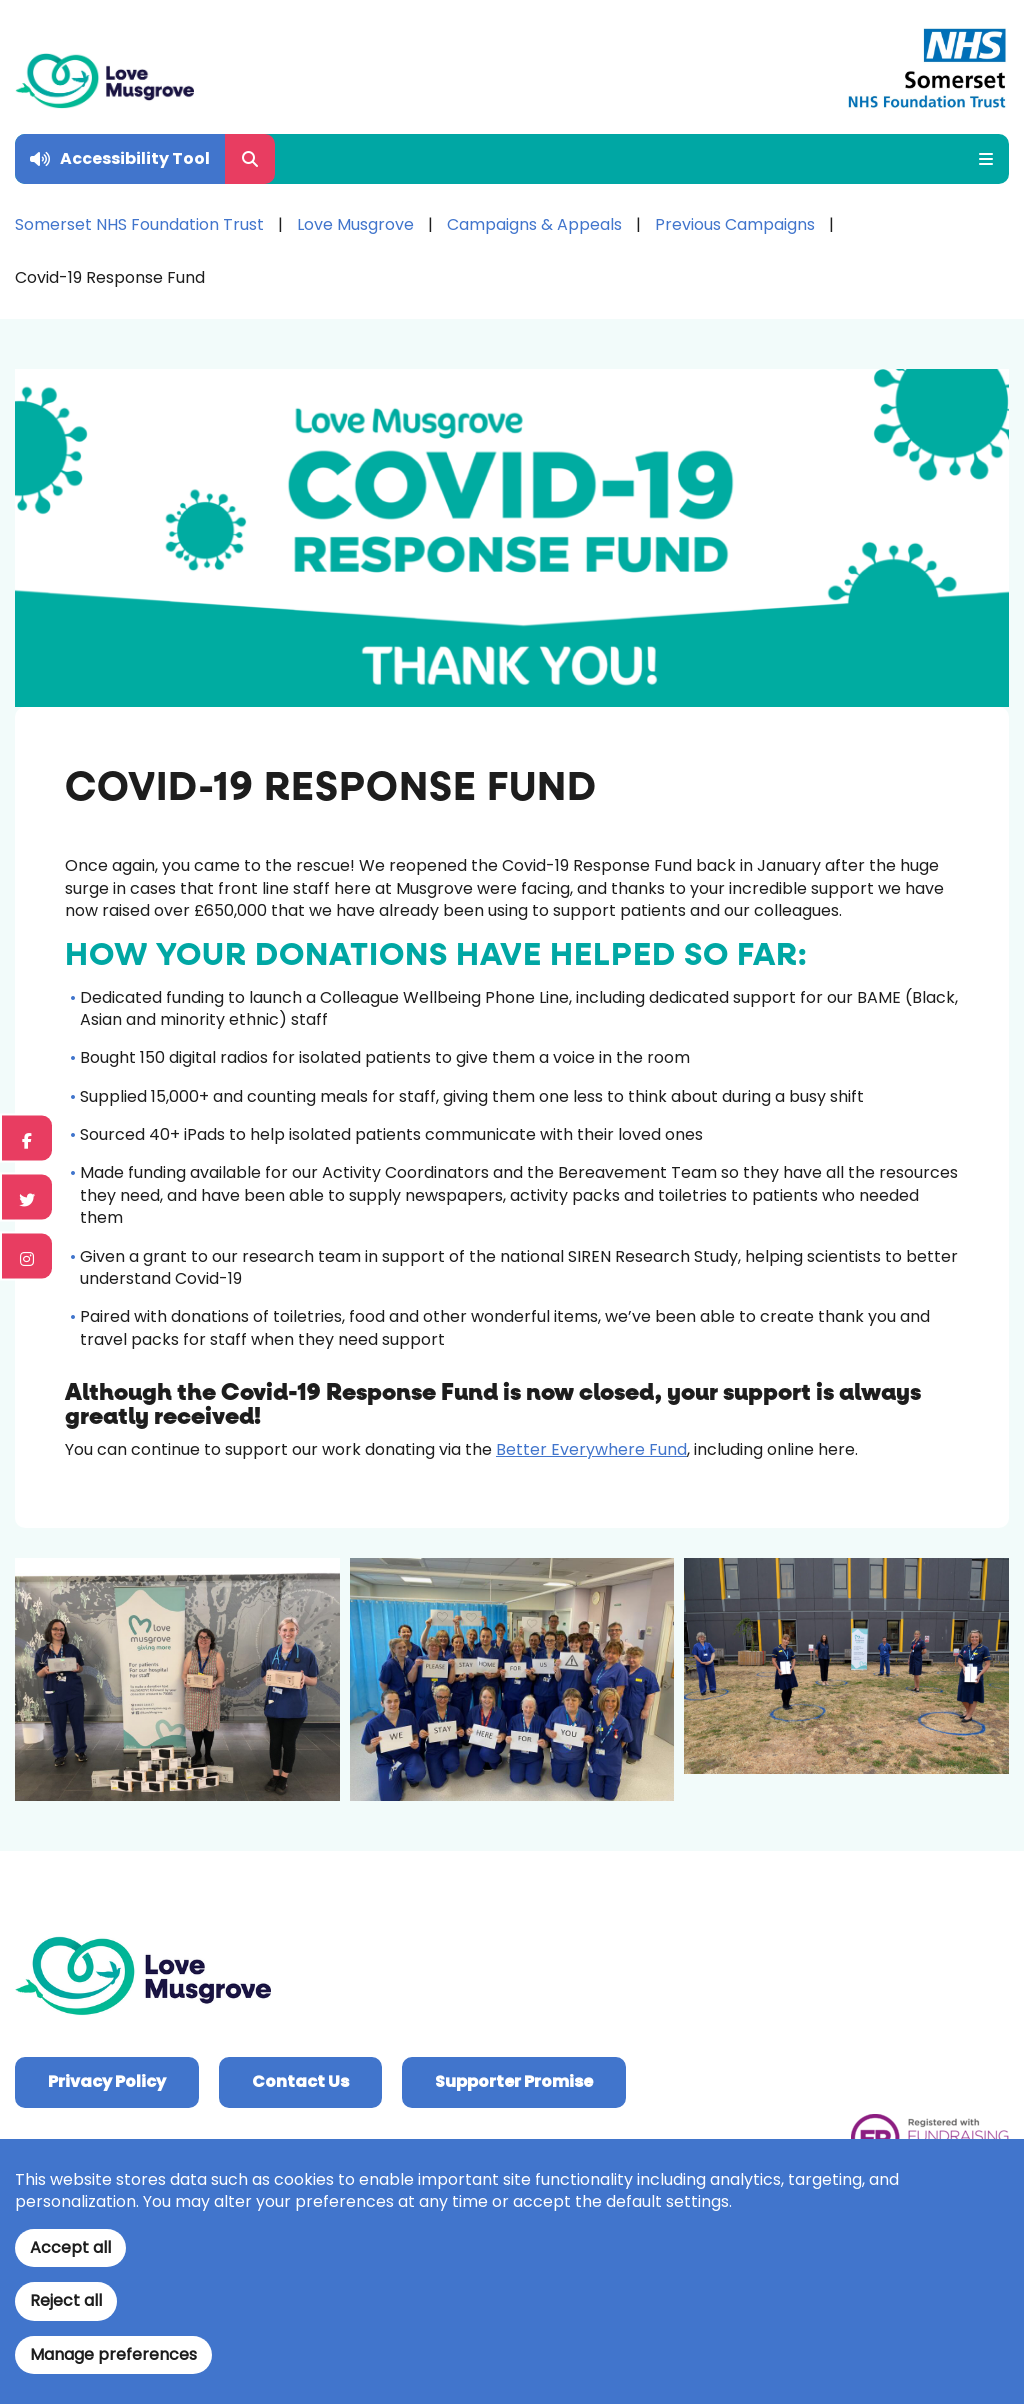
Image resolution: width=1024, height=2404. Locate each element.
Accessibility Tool (135, 158)
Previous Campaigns (735, 224)
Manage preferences (113, 2354)
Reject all (66, 2300)
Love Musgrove (355, 224)
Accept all (70, 2247)
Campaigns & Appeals (534, 224)
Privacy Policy (107, 2081)
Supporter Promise (514, 2081)
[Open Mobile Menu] (979, 159)
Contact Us (300, 2081)
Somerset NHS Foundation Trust (139, 224)
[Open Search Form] (250, 159)
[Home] (104, 81)
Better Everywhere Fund (591, 1449)
